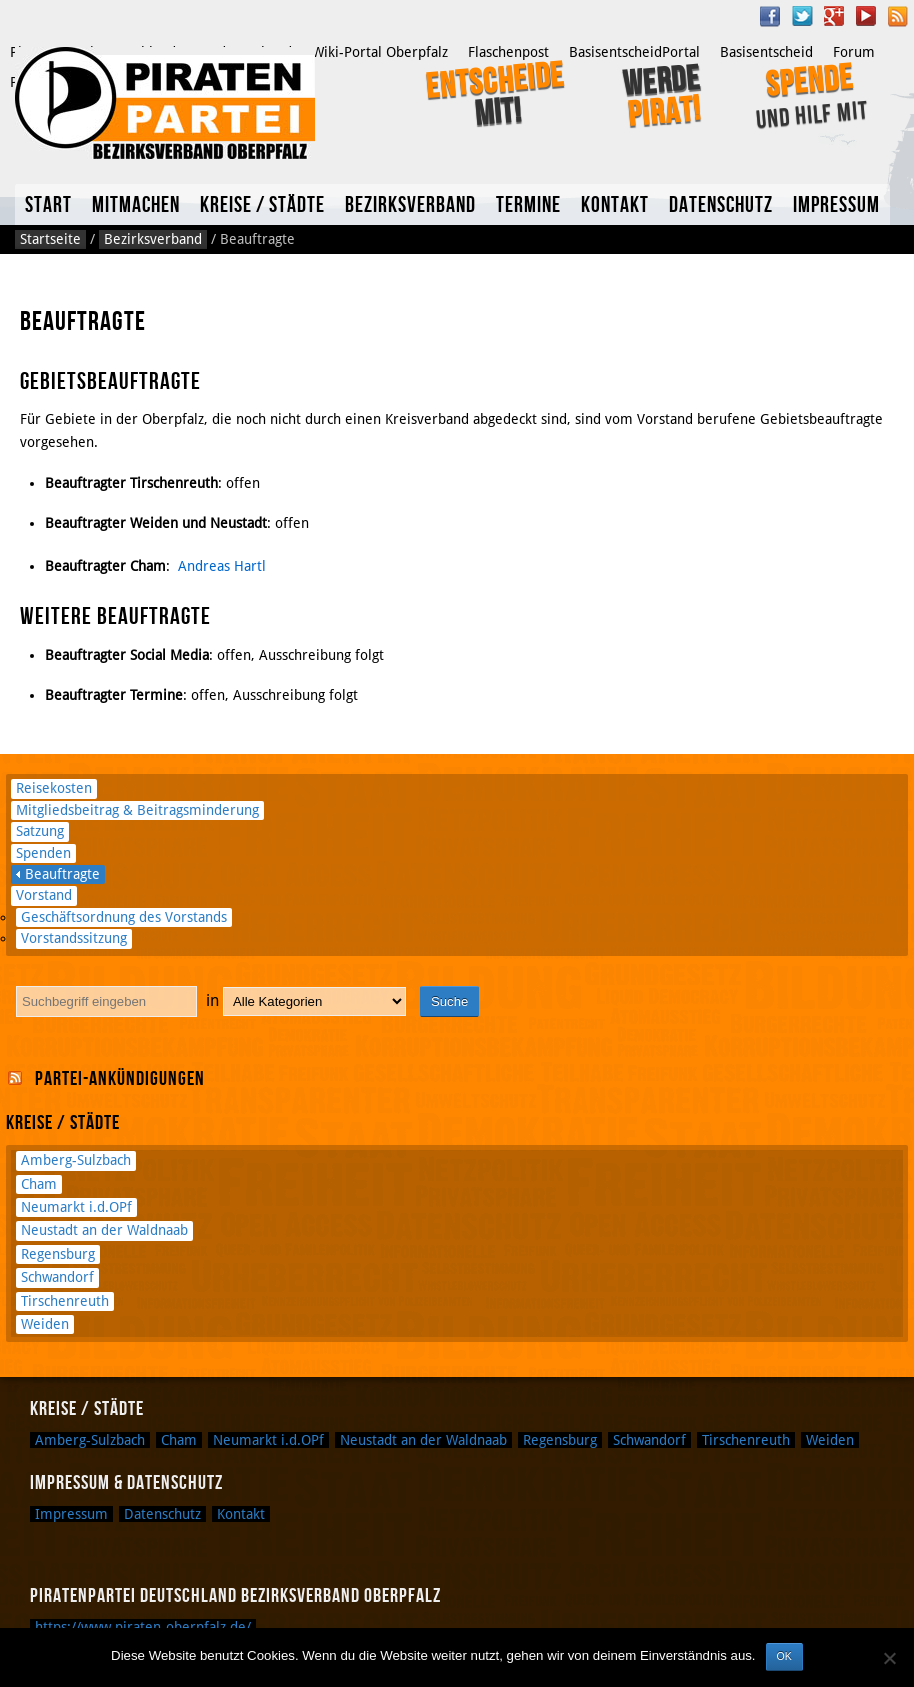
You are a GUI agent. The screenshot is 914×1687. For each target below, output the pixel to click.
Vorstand (44, 895)
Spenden (43, 853)
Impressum (836, 205)
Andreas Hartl (222, 566)
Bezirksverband (410, 205)
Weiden (45, 1324)
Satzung (40, 831)
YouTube (866, 16)
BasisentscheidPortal (634, 52)
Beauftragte (62, 874)
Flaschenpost (508, 52)
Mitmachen (136, 205)
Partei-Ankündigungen (120, 1079)
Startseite (50, 239)
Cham (39, 1184)
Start (48, 205)
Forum (854, 52)
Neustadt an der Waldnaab (104, 1230)
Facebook (770, 16)
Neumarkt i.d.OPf (76, 1207)
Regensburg (58, 1254)
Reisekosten (54, 788)
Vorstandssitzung (74, 938)
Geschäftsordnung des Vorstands (124, 917)
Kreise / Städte (262, 205)
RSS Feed (898, 16)
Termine (528, 205)
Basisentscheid (766, 52)
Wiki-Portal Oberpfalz (380, 52)
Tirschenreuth (65, 1301)
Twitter (802, 16)
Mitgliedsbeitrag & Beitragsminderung (137, 810)
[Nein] (889, 1658)
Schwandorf (57, 1277)
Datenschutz (721, 205)
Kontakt (615, 205)
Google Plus (834, 16)
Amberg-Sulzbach (76, 1160)
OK (784, 1656)
